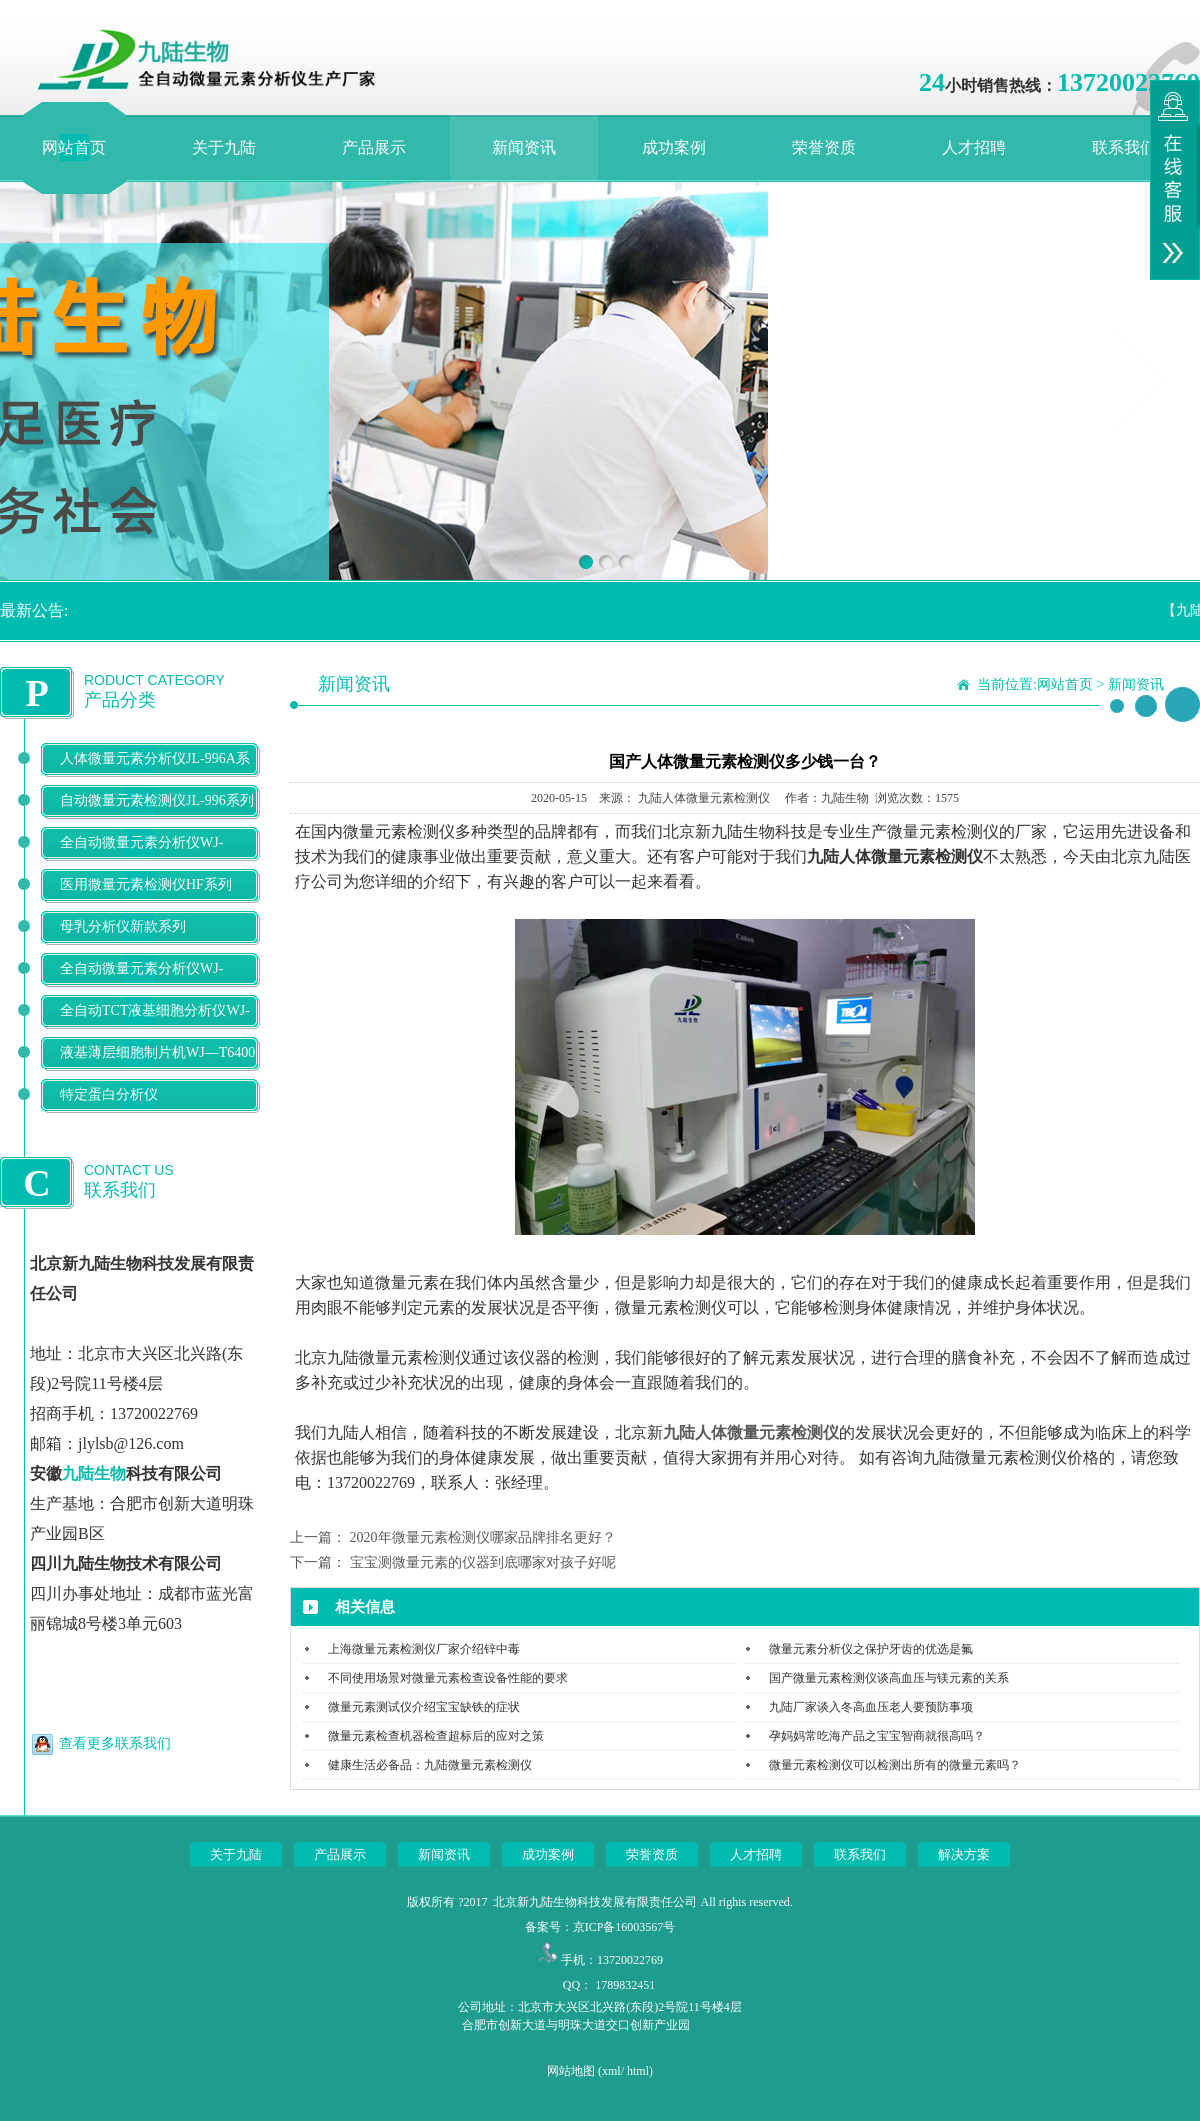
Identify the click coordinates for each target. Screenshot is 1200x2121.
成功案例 (674, 147)
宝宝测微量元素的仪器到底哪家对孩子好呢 (483, 1562)
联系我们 (1124, 147)
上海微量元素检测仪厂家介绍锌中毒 (424, 1649)
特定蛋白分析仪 (109, 1094)
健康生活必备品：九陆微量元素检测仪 (430, 1765)
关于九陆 (224, 147)
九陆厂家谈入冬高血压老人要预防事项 (871, 1707)
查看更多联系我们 (115, 1743)
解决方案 (964, 1854)
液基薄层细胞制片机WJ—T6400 (157, 1052)
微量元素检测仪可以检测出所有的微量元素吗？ (895, 1765)
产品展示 (374, 147)
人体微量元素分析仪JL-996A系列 (155, 774)
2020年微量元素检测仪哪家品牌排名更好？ (483, 1537)
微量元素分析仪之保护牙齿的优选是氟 (871, 1649)
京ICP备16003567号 (624, 1927)
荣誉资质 (824, 147)
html (638, 2071)
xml (611, 2071)
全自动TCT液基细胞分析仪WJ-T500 (155, 1026)
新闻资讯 (524, 147)
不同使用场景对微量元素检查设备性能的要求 (448, 1678)
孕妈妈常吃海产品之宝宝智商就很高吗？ (877, 1736)
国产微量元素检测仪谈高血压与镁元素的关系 (889, 1678)
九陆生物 (94, 1473)
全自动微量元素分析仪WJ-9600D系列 (141, 858)
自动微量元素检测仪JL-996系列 (157, 800)
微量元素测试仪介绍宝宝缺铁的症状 (424, 1707)
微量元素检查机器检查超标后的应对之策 (436, 1736)
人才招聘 (974, 147)
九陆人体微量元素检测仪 (751, 1432)
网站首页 (74, 147)
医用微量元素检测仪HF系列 (146, 884)
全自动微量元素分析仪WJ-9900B (141, 984)
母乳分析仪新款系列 (123, 926)
